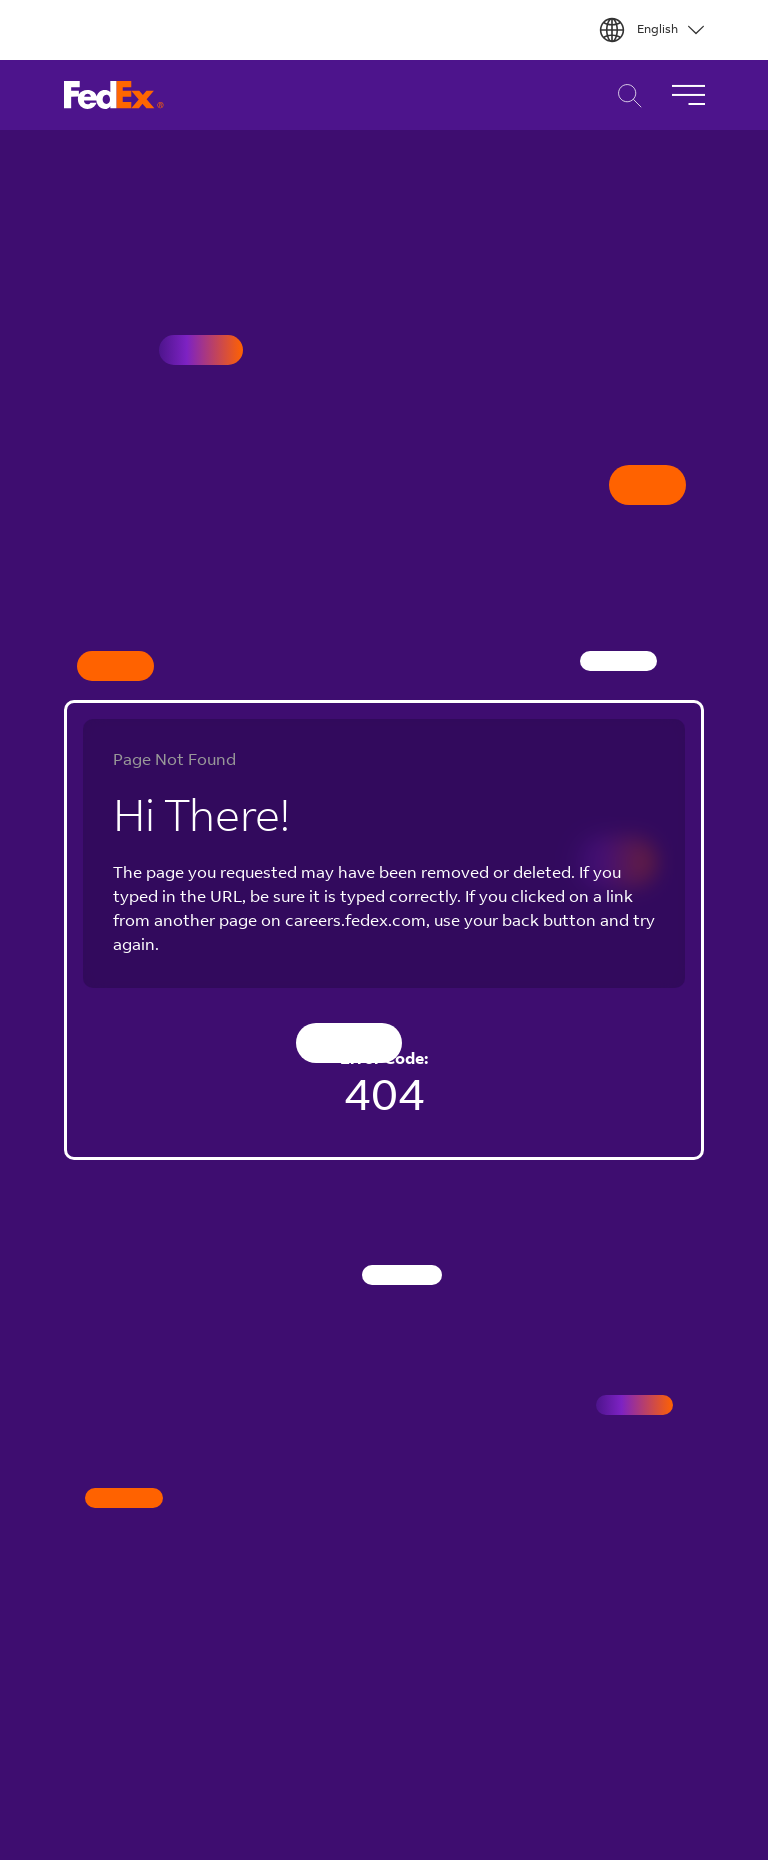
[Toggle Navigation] (688, 95)
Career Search (624, 95)
